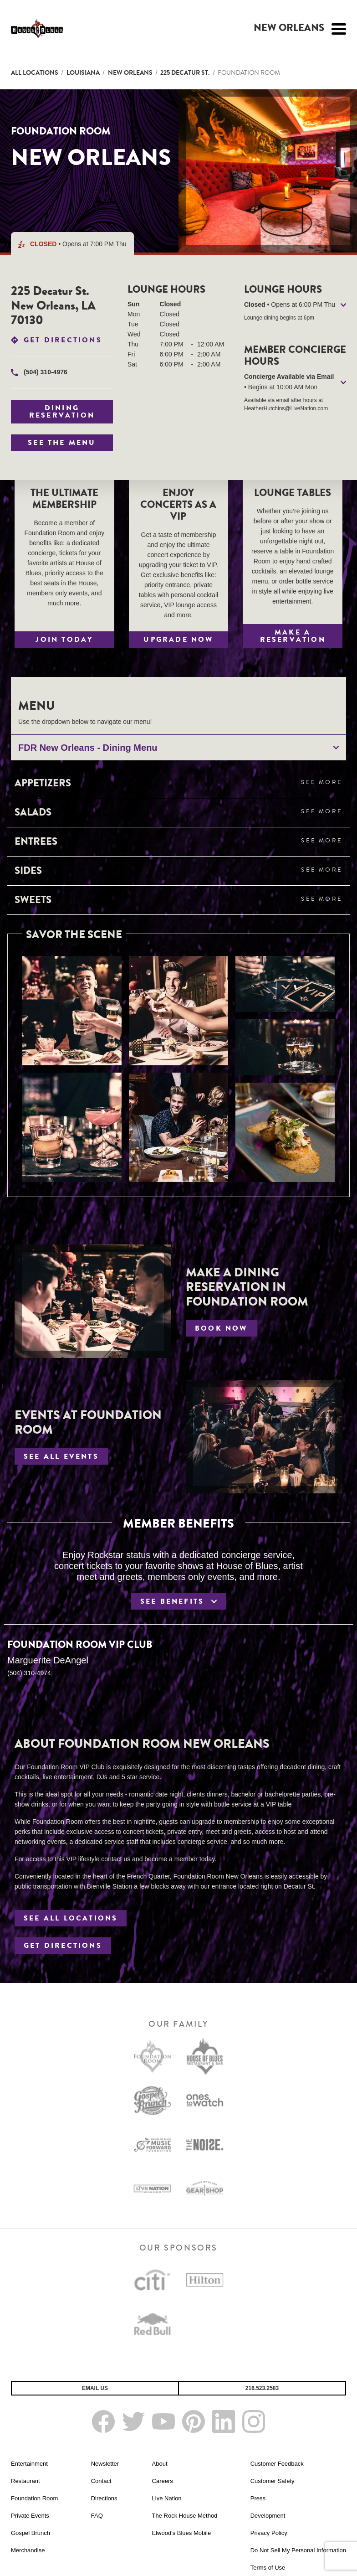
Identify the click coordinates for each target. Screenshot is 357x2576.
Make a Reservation (293, 636)
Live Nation (167, 2498)
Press (257, 2498)
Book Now (221, 1328)
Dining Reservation (62, 412)
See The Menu (62, 442)
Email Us (95, 2388)
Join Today (64, 639)
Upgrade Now (178, 639)
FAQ (97, 2515)
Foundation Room (34, 2498)
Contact (101, 2481)
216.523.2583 (262, 2388)
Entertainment (29, 2463)
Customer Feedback (277, 2463)
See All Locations (70, 1918)
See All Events (61, 1456)
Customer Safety (272, 2481)
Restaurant (25, 2481)
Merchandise (28, 2550)
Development (268, 2515)
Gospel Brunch (30, 2533)
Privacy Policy (268, 2533)
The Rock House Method (185, 2515)
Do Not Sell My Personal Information (298, 2550)
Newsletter (105, 2463)
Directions (104, 2498)
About (160, 2463)
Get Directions (63, 340)
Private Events (30, 2515)
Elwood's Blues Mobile (181, 2533)
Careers (162, 2481)
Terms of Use (268, 2567)
